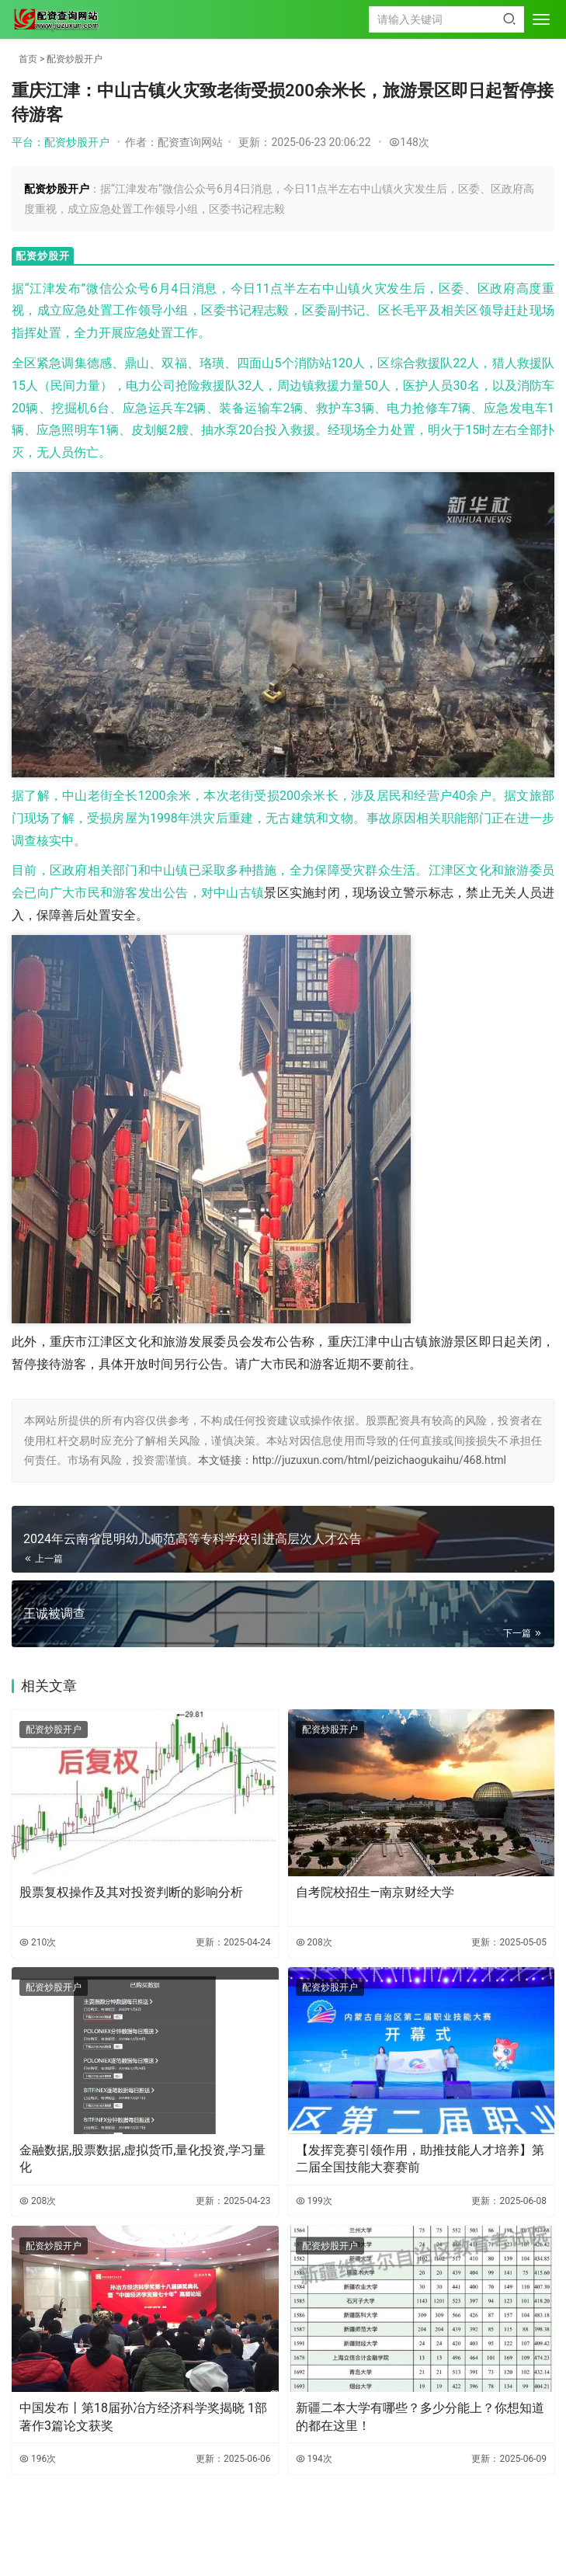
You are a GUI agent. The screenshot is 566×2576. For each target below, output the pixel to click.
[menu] (541, 19)
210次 (37, 1942)
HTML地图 (357, 2540)
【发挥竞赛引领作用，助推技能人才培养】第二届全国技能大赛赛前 (420, 2158)
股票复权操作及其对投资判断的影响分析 (131, 1892)
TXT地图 (316, 2540)
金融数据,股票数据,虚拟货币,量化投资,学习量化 (142, 2158)
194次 (314, 2458)
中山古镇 (239, 892)
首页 (28, 59)
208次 (314, 1942)
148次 (409, 142)
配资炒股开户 (74, 59)
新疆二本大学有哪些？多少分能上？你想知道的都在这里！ (420, 2416)
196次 (37, 2458)
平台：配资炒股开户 (60, 142)
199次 (314, 2200)
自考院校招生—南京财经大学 (375, 1892)
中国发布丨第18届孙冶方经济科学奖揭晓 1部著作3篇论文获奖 (143, 2416)
